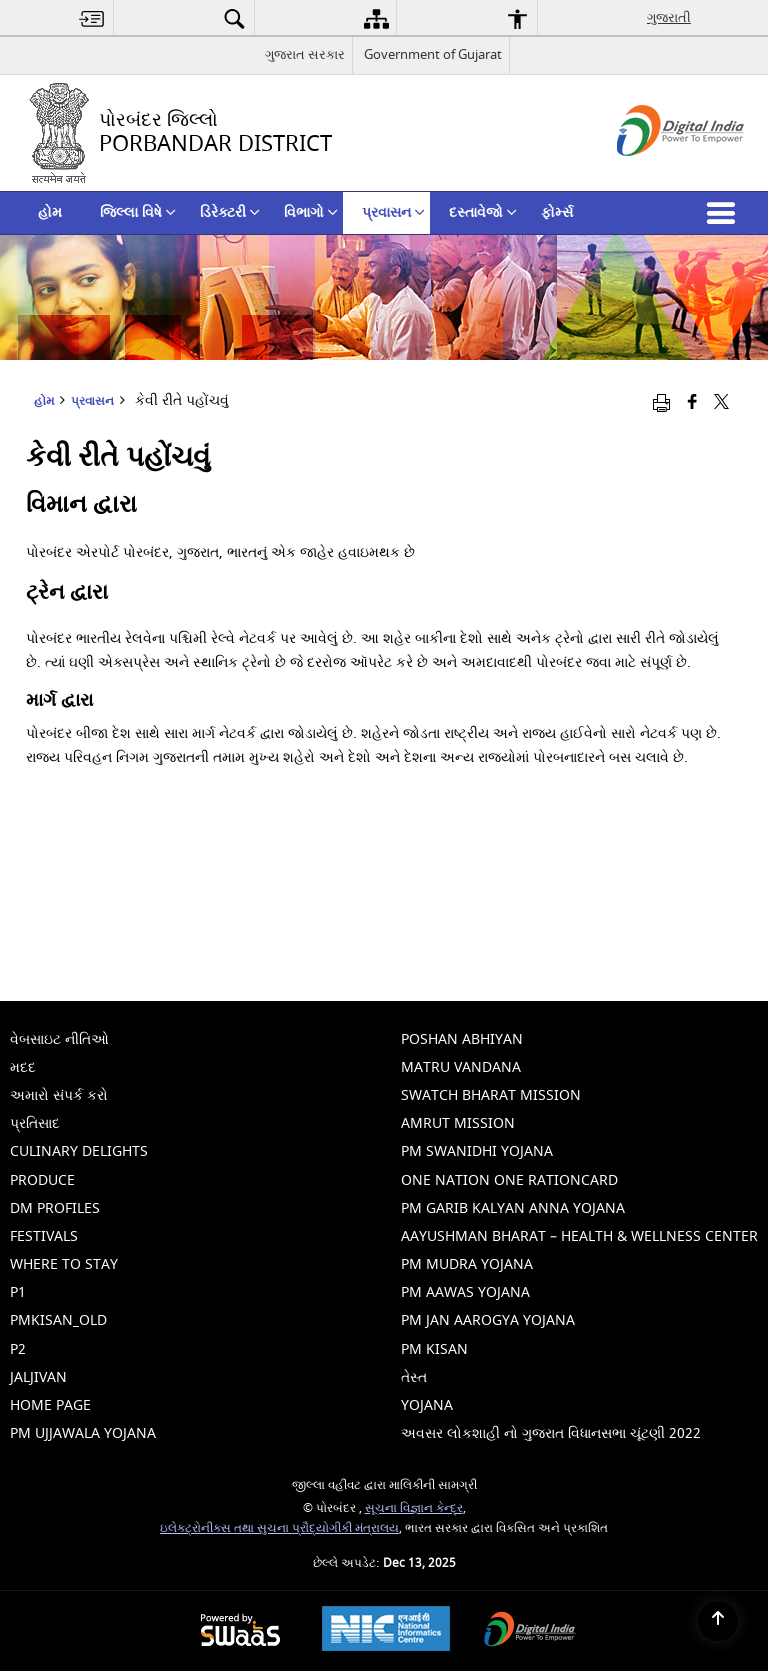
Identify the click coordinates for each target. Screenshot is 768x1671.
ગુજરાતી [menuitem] (669, 17)
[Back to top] (718, 1621)
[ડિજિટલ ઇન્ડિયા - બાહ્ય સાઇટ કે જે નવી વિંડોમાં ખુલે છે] (655, 173)
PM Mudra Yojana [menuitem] (467, 1264)
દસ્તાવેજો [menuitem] (483, 212)
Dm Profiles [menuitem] (55, 1208)
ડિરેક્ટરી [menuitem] (230, 212)
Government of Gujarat (433, 54)
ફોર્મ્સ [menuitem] (557, 212)
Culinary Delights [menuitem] (79, 1151)
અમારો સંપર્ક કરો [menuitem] (59, 1095)
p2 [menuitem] (18, 1349)
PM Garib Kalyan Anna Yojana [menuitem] (513, 1208)
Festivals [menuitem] (44, 1236)
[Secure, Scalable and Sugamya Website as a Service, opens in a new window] (240, 1631)
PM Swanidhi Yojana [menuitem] (477, 1151)
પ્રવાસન (92, 401)
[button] (725, 213)
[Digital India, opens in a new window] (530, 1631)
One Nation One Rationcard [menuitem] (509, 1180)
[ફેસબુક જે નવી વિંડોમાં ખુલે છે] (692, 402)
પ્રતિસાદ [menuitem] (35, 1123)
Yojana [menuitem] (427, 1405)
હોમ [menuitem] (50, 212)
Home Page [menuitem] (50, 1405)
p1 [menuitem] (18, 1292)
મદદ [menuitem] (23, 1067)
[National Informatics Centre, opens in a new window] (386, 1631)
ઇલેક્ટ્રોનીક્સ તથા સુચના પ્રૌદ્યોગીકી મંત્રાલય (279, 1528)
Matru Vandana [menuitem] (461, 1067)
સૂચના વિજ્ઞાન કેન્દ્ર (414, 1508)
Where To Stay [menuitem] (64, 1264)
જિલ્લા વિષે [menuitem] (138, 212)
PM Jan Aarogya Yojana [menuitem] (488, 1320)
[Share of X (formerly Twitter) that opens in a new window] (721, 402)
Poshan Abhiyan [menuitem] (462, 1039)
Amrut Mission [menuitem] (458, 1123)
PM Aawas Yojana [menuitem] (465, 1292)
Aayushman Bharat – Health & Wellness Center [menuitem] (579, 1236)
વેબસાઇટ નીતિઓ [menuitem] (59, 1039)
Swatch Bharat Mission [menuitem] (491, 1095)
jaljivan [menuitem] (38, 1377)
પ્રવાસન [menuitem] (393, 212)
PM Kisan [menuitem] (434, 1349)
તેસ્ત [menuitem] (414, 1377)
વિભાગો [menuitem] (311, 212)
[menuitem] (92, 18)
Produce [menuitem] (42, 1180)
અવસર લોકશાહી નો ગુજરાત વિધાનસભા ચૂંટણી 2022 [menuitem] (551, 1433)
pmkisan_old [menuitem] (58, 1320)
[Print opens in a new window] (661, 402)
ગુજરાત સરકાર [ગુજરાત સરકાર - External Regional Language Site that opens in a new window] (305, 54)
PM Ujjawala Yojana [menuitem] (83, 1433)
